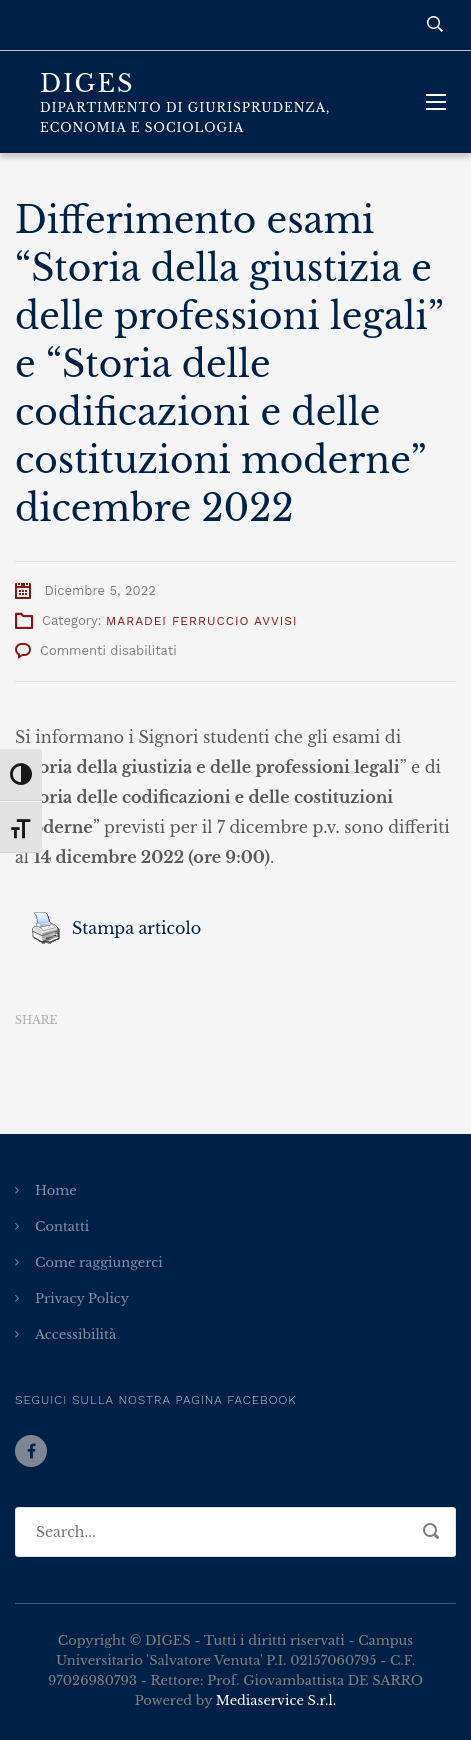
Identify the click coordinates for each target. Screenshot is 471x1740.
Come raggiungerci (99, 1262)
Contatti (62, 1226)
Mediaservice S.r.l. (276, 1700)
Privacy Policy (82, 1298)
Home (56, 1190)
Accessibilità (75, 1334)
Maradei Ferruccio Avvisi (202, 621)
